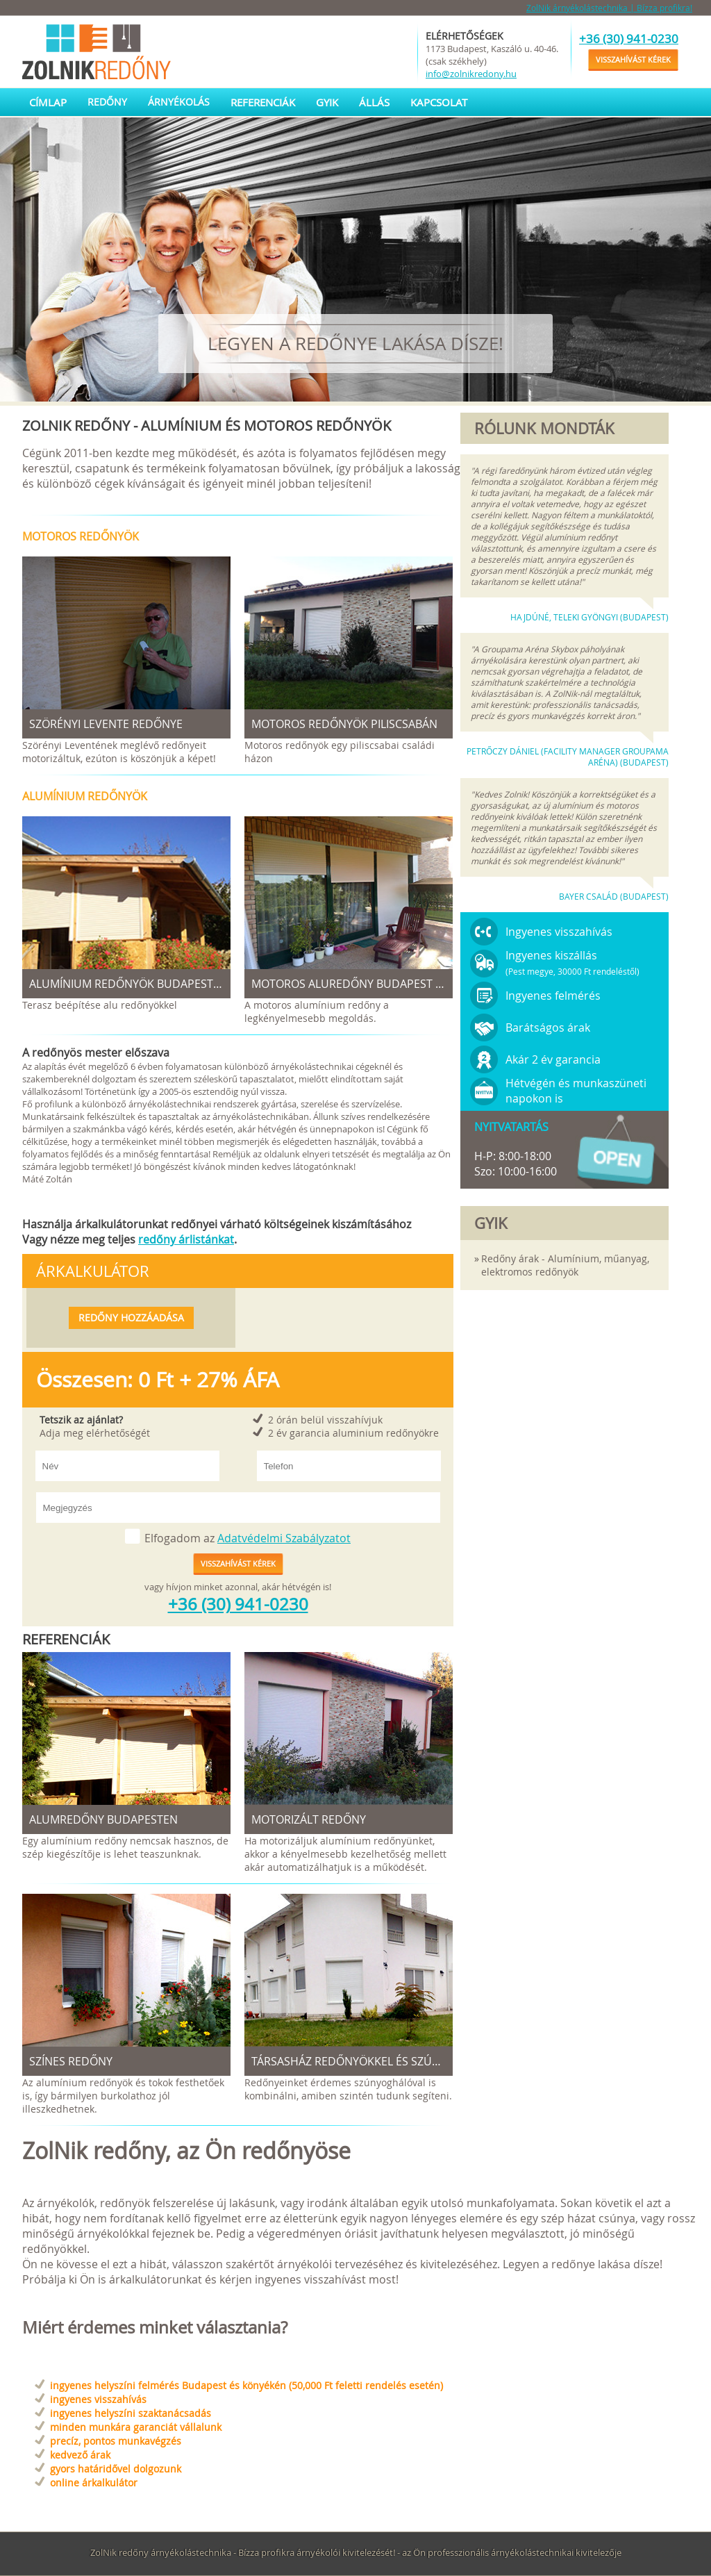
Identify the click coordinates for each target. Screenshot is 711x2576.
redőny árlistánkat (186, 1239)
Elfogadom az (247, 1538)
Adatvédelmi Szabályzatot (284, 1538)
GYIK (327, 102)
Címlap (48, 102)
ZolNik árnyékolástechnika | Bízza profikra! (609, 7)
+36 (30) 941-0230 (628, 39)
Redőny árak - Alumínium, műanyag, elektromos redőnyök (565, 1265)
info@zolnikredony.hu (471, 73)
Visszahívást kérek (633, 59)
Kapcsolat (438, 102)
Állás (374, 102)
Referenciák (263, 102)
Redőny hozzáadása (131, 1317)
